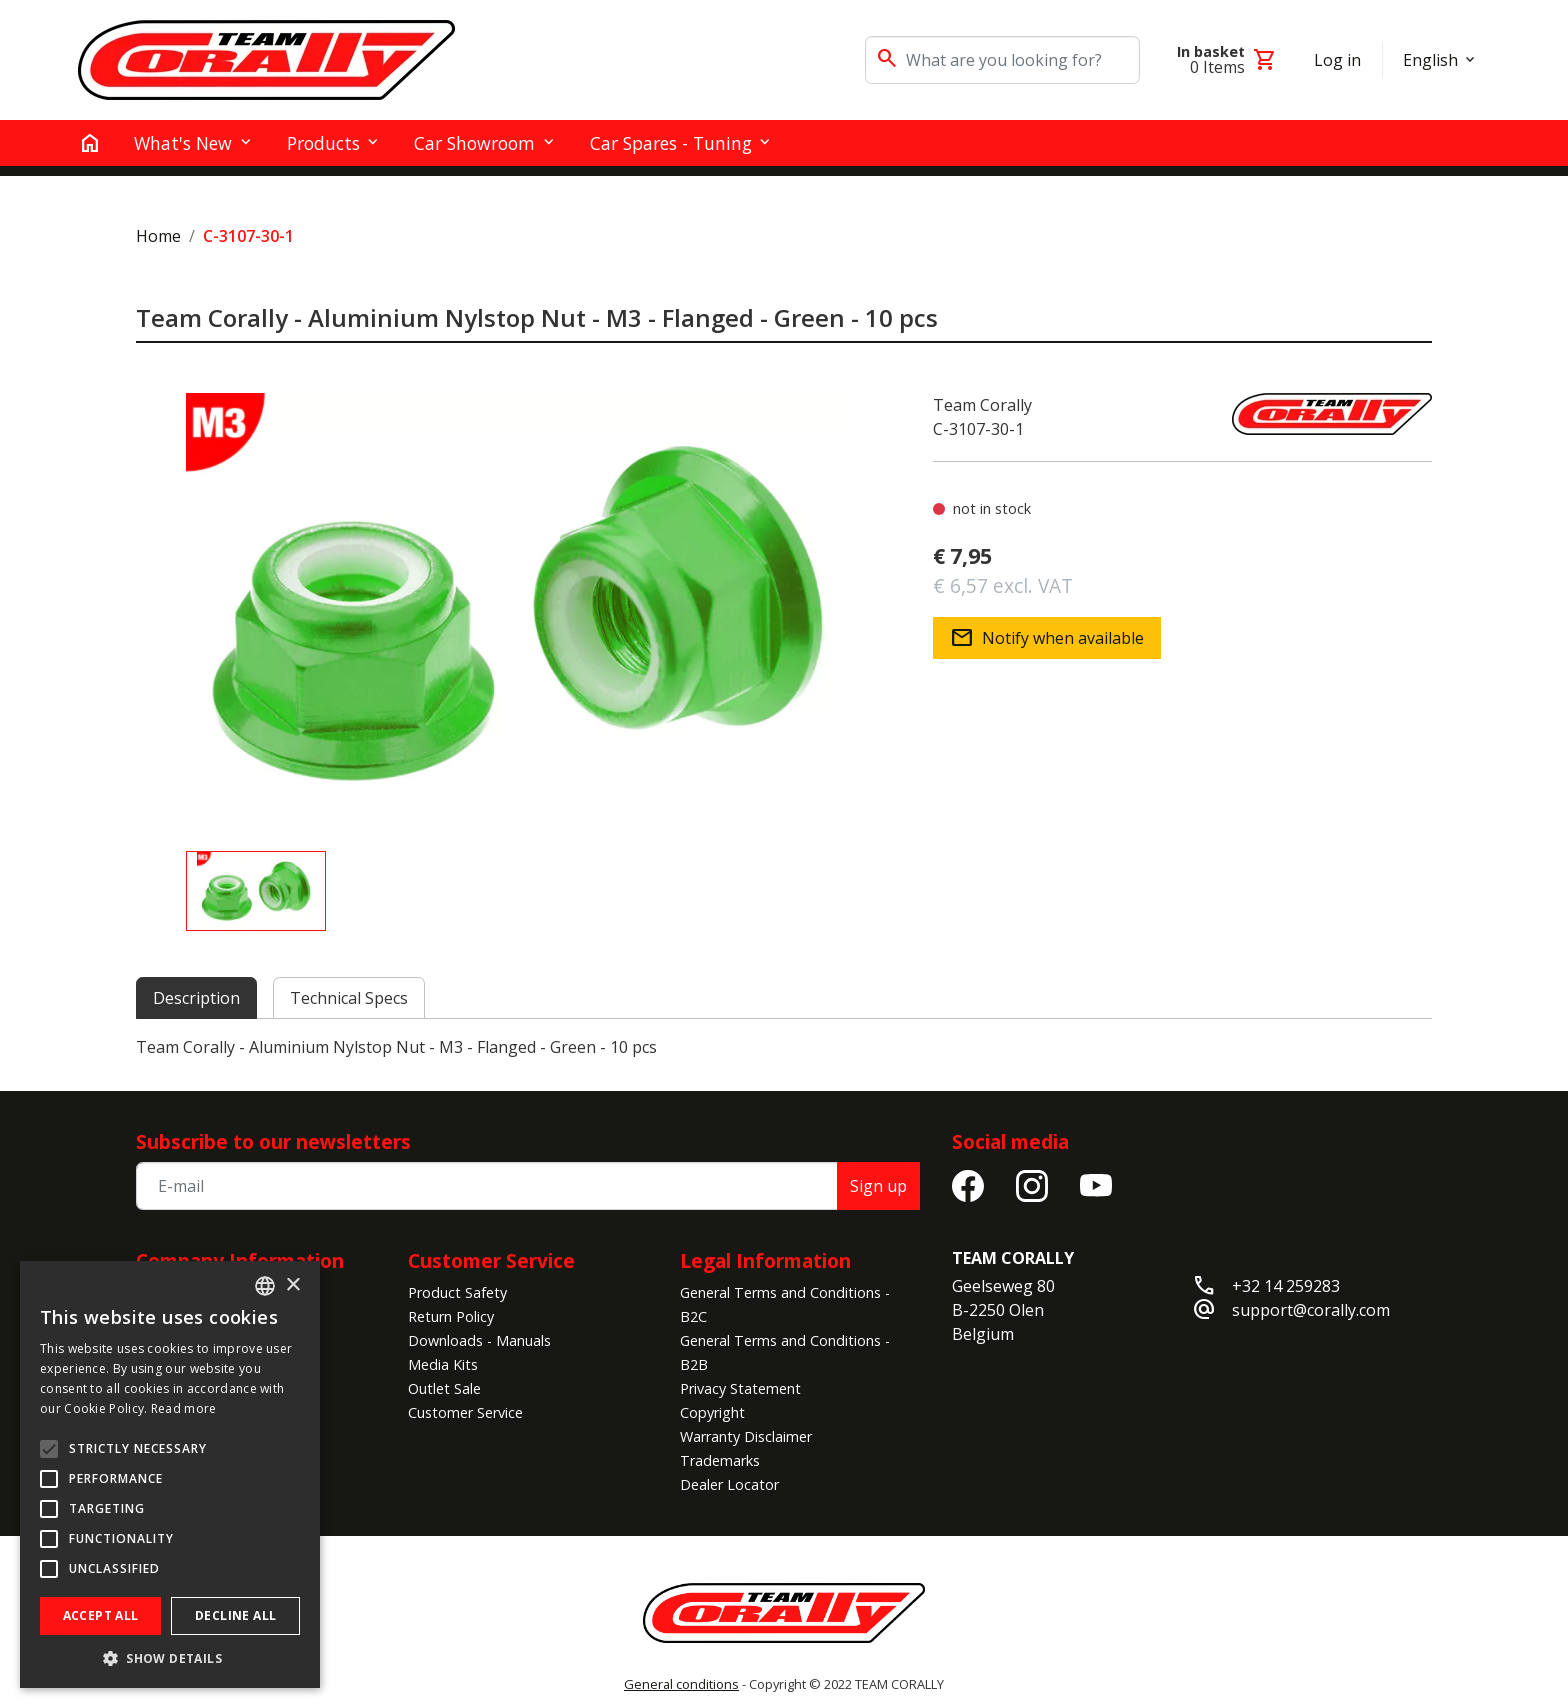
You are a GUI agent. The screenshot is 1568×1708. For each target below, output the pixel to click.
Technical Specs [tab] (349, 998)
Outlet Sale (444, 1388)
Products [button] (323, 143)
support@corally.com (1311, 1310)
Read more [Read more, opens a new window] (184, 1408)
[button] (170, 1658)
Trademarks (720, 1460)
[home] (90, 143)
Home (158, 236)
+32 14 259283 (1286, 1286)
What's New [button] (183, 143)
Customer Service (491, 1260)
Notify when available (1047, 638)
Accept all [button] (101, 1615)
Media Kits (443, 1364)
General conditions (681, 1684)
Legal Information (765, 1260)
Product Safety (457, 1292)
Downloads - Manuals (479, 1340)
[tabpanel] (784, 1047)
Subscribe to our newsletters (273, 1141)
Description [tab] (196, 998)
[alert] (170, 1474)
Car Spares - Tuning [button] (671, 143)
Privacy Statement (740, 1388)
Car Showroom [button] (474, 143)
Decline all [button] (235, 1615)
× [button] (292, 1285)
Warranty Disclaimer (746, 1436)
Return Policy (451, 1316)
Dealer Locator (729, 1484)
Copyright (712, 1412)
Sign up (878, 1186)
